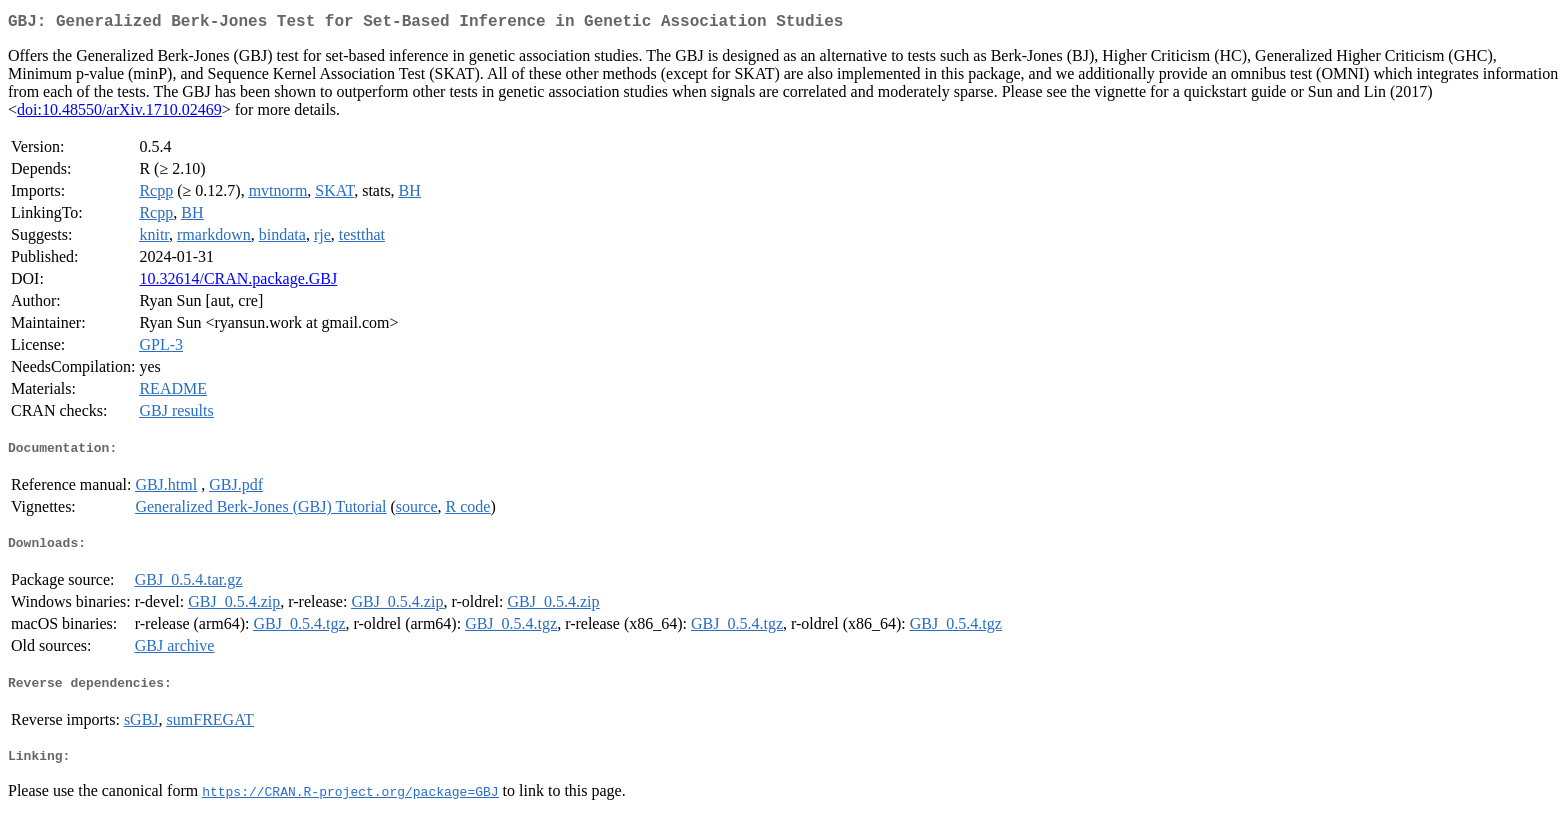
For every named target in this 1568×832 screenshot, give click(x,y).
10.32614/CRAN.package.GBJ (238, 282)
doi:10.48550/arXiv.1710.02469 (119, 113)
